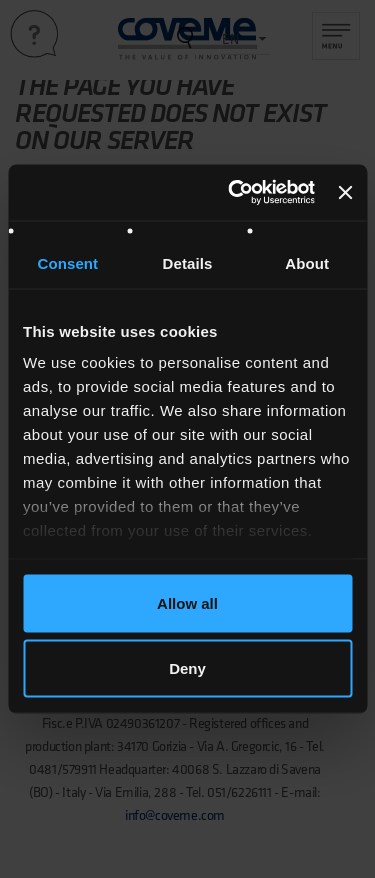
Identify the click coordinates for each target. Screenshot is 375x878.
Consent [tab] (67, 262)
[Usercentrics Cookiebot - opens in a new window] (235, 193)
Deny (187, 668)
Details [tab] (188, 262)
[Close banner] (345, 192)
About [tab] (307, 262)
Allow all (187, 602)
